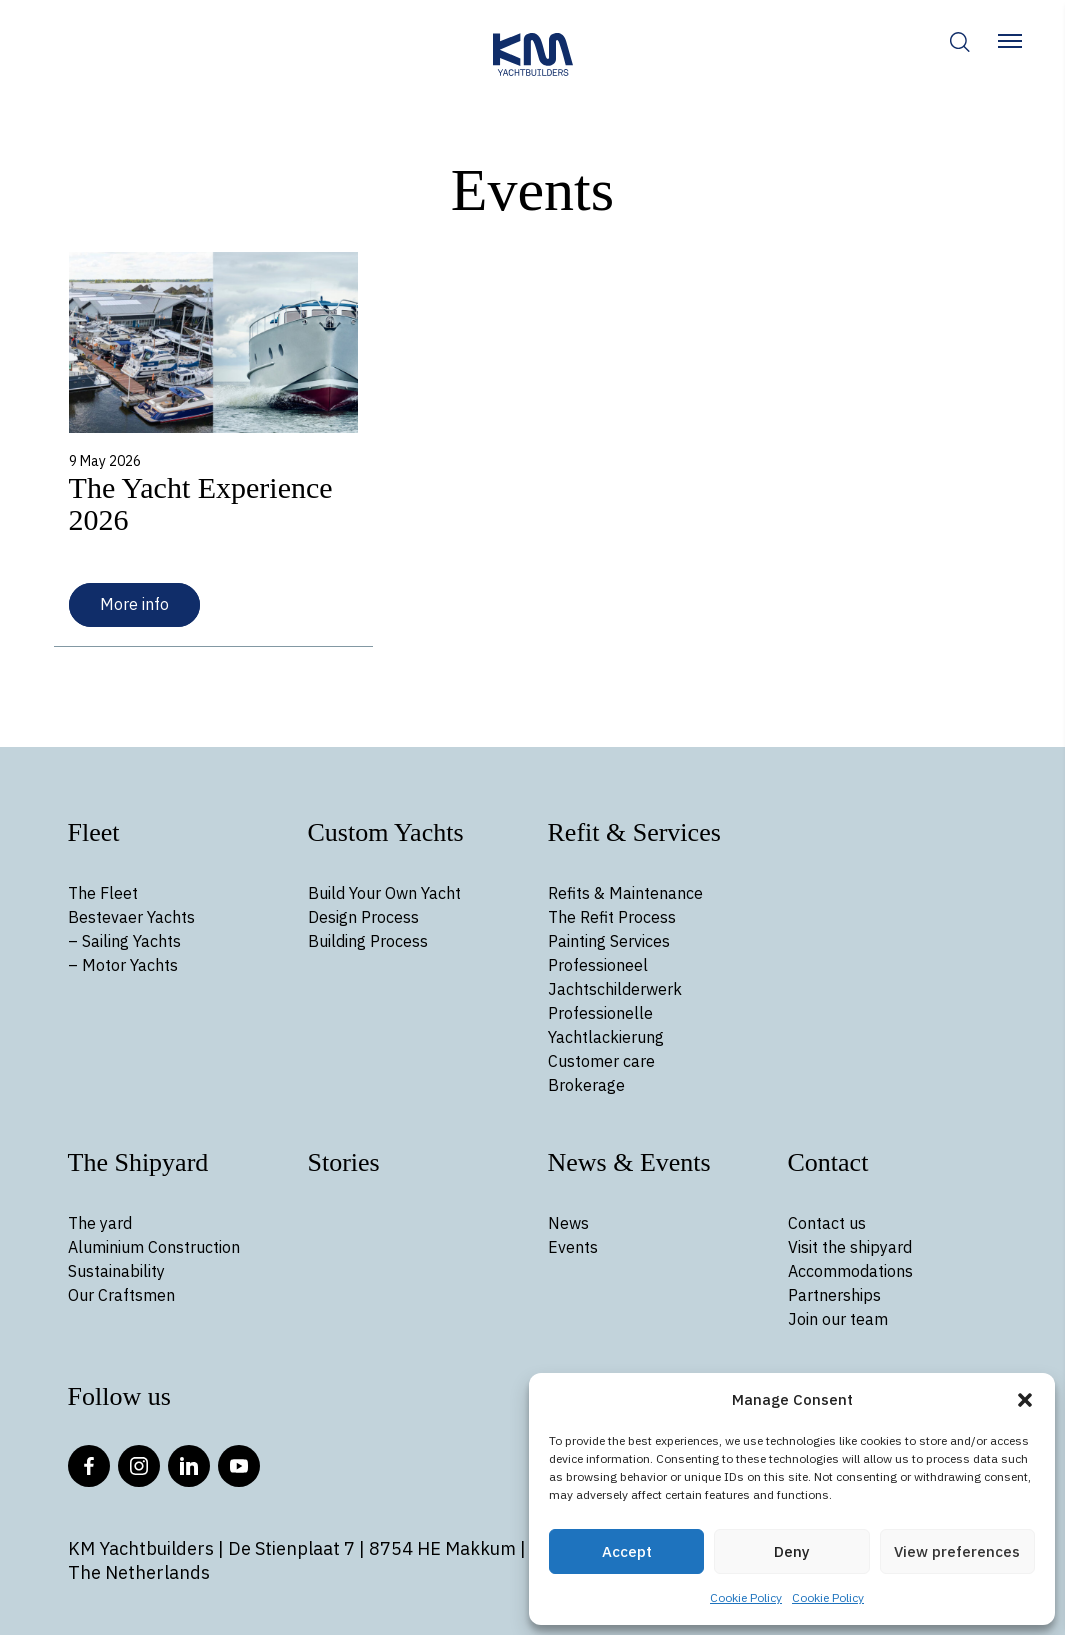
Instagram (139, 1466)
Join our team (838, 1319)
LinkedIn (189, 1466)
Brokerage (586, 1085)
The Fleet (103, 893)
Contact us (827, 1223)
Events (573, 1247)
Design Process (363, 917)
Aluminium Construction (154, 1247)
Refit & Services (634, 832)
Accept (627, 1551)
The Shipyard (138, 1162)
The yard (100, 1223)
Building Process (368, 941)
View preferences (957, 1551)
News (568, 1223)
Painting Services (609, 941)
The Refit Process (612, 917)
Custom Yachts (386, 832)
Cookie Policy (746, 1597)
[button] (1025, 1400)
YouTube (239, 1466)
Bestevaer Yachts (131, 917)
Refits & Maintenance (625, 893)
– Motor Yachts (123, 965)
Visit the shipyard (850, 1247)
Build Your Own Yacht (384, 893)
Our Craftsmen (121, 1295)
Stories (344, 1162)
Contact (828, 1162)
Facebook (89, 1466)
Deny (792, 1551)
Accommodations (850, 1271)
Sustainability (116, 1271)
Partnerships (834, 1295)
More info (134, 604)
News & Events (629, 1162)
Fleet (94, 832)
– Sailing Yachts (124, 941)
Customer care (601, 1061)
